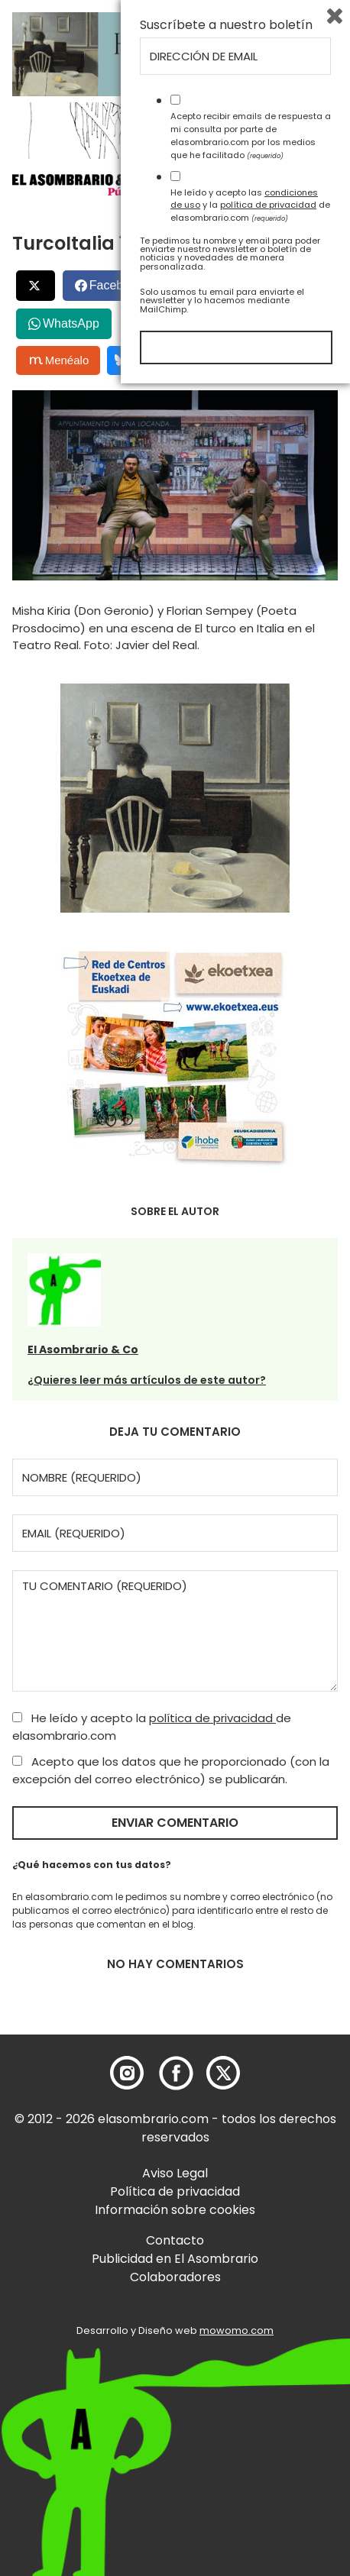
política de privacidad (212, 1718)
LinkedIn (213, 285)
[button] (99, 183)
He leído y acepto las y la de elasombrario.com (250, 2397)
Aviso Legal (175, 2173)
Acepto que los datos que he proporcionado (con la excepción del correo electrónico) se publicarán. (170, 1770)
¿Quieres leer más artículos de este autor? (147, 1380)
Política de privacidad (175, 2191)
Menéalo (59, 360)
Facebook (116, 285)
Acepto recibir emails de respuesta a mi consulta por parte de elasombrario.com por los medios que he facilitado (250, 2328)
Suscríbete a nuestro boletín (226, 2218)
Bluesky (142, 360)
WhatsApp (71, 323)
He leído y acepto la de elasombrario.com (151, 1727)
